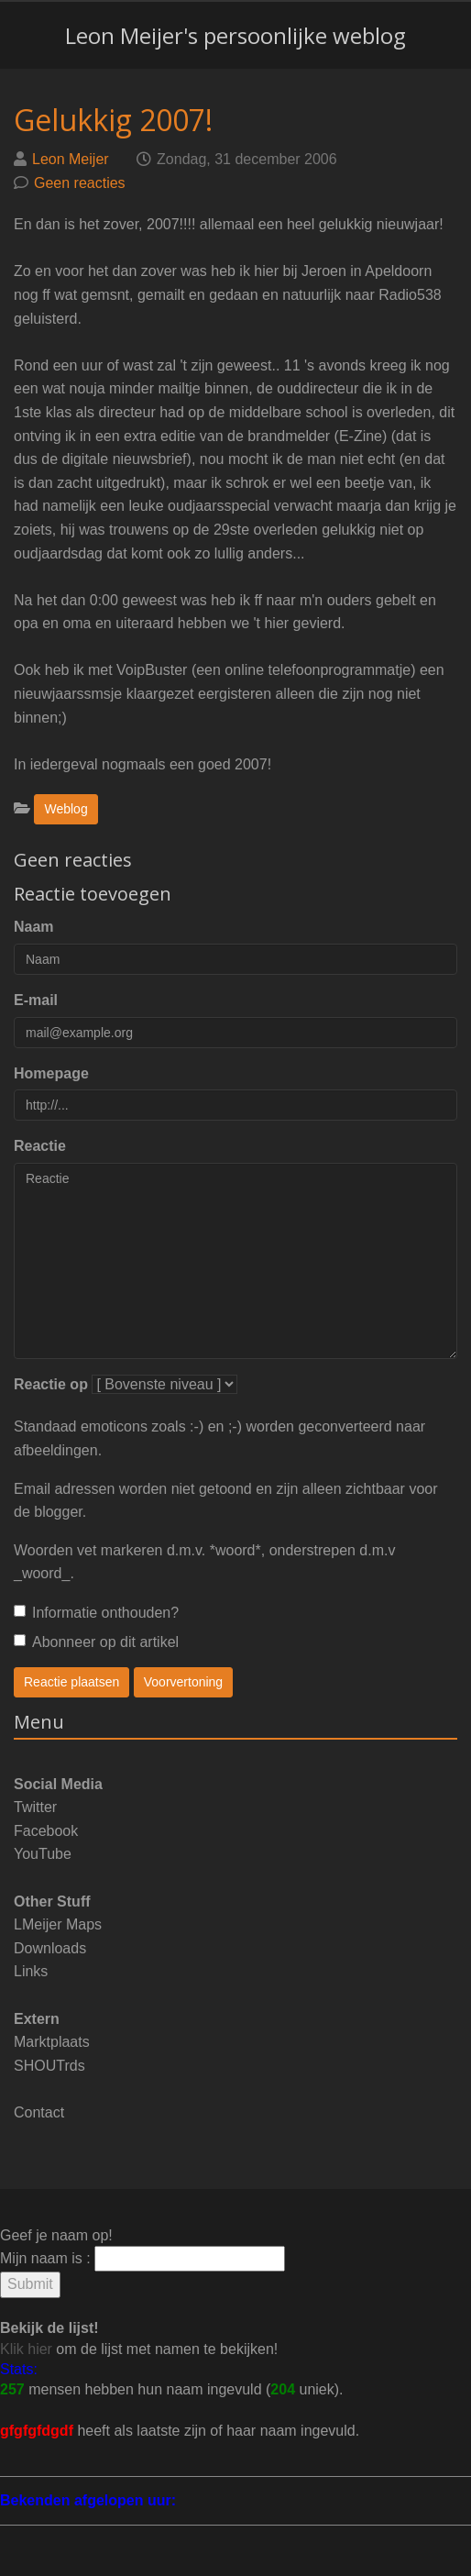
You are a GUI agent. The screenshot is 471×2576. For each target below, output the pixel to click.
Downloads (50, 1948)
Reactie (40, 1146)
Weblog (65, 809)
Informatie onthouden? (96, 1612)
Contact (39, 2112)
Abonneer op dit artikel (96, 1642)
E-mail (36, 1000)
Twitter (35, 1807)
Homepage (51, 1073)
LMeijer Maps (58, 1924)
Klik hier (26, 2349)
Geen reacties (80, 183)
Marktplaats (52, 2042)
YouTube (42, 1854)
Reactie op (51, 1384)
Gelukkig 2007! (113, 119)
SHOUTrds (49, 2065)
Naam (34, 926)
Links (31, 1971)
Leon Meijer (70, 159)
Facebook (46, 1831)
